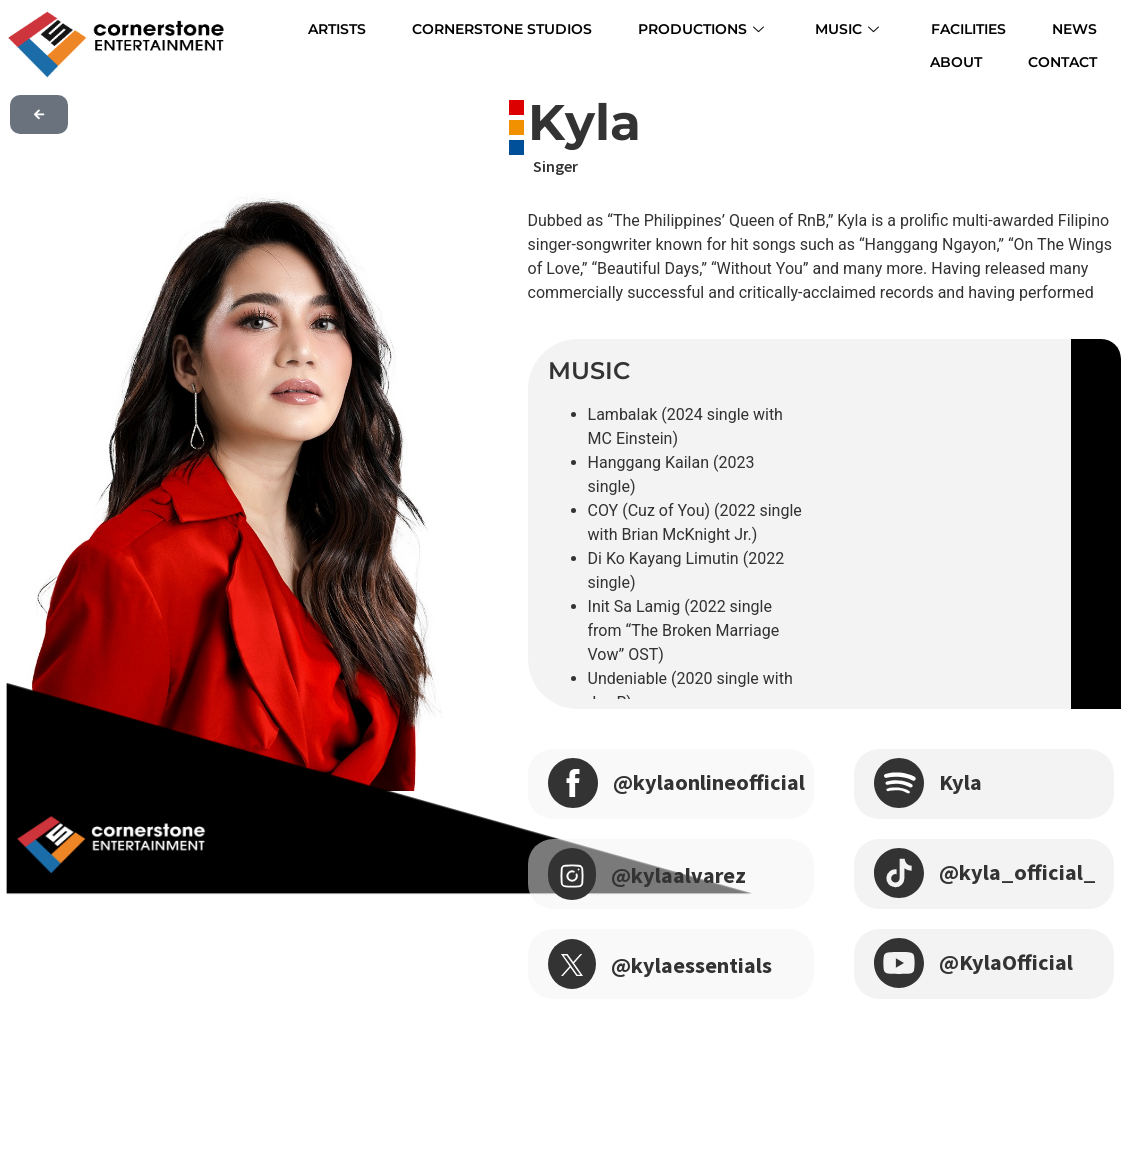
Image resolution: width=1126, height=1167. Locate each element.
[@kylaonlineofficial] (573, 780)
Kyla (962, 781)
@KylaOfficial (1010, 961)
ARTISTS (303, 26)
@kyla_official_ (1022, 871)
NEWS (1001, 26)
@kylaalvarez (683, 874)
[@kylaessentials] (572, 964)
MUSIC (793, 26)
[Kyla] (899, 780)
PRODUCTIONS (655, 26)
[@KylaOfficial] (899, 960)
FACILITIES (905, 26)
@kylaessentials (698, 964)
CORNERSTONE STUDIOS (461, 26)
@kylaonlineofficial (716, 781)
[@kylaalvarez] (572, 874)
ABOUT (1083, 26)
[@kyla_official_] (899, 870)
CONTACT (1074, 56)
